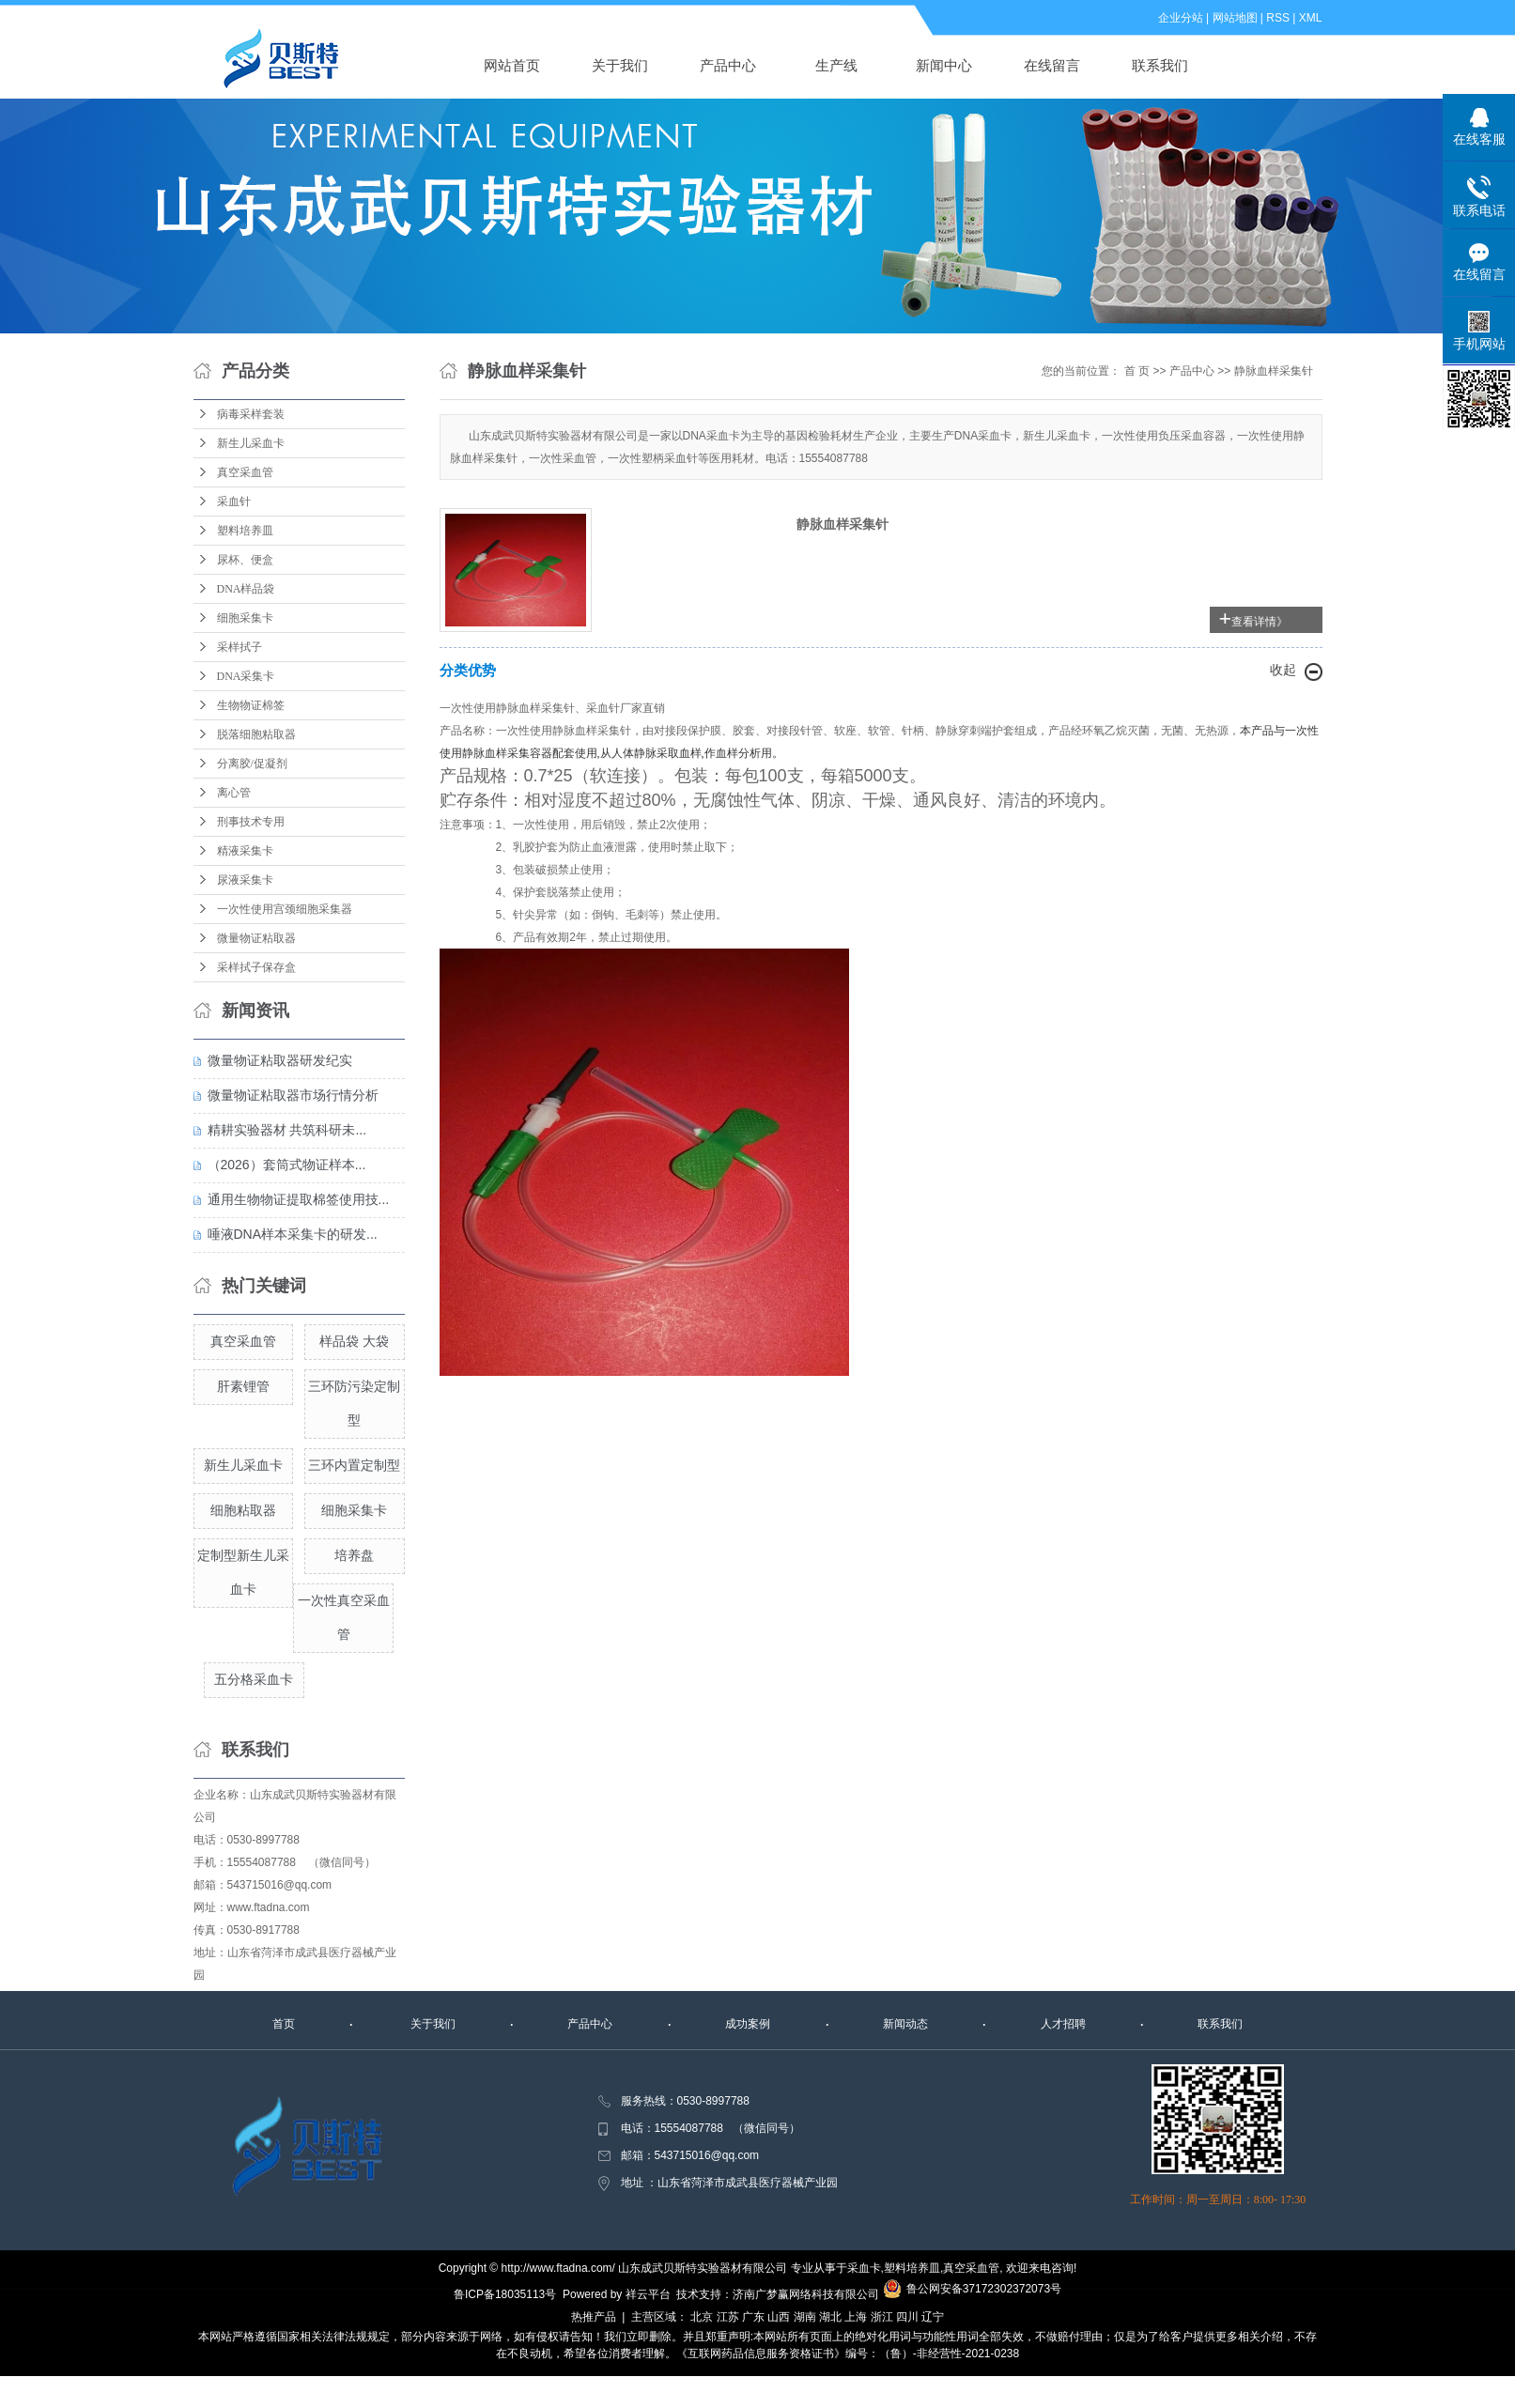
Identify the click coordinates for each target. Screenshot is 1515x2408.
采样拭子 (239, 647)
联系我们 (1160, 65)
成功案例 (747, 2023)
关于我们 (620, 65)
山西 (778, 2316)
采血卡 (864, 2268)
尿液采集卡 (245, 880)
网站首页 (512, 65)
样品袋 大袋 (354, 1341)
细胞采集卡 (245, 618)
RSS (1278, 17)
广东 (753, 2316)
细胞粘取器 (243, 1510)
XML (1310, 17)
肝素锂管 (243, 1386)
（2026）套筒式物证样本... (287, 1164)
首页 (283, 2023)
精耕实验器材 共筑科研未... (287, 1129)
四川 (907, 2316)
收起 (1283, 670)
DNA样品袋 (246, 588)
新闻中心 (944, 65)
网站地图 (1235, 17)
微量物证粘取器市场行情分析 (293, 1095)
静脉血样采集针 (1273, 371)
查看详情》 (1259, 621)
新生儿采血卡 (251, 443)
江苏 (728, 2316)
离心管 (234, 792)
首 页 (1137, 371)
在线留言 (1052, 65)
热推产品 (593, 2316)
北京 (701, 2316)
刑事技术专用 (251, 821)
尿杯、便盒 (245, 559)
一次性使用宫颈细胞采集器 (284, 909)
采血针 (234, 501)
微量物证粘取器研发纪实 (280, 1060)
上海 (855, 2316)
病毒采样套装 (251, 414)
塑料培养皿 (245, 530)
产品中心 (728, 65)
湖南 (805, 2316)
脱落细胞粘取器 (256, 734)
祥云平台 (648, 2294)
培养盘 (354, 1555)
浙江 (882, 2316)
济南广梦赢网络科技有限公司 (806, 2294)
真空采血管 (245, 472)
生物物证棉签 (251, 705)
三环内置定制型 (354, 1465)
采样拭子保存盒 (256, 967)
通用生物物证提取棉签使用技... (299, 1199)
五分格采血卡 (253, 1679)
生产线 (836, 65)
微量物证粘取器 (256, 938)
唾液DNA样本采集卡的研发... (293, 1234)
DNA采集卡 (246, 676)
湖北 (830, 2316)
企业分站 (1180, 17)
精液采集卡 (245, 850)
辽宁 (932, 2316)
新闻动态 (905, 2023)
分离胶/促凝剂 (252, 763)
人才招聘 (1063, 2023)
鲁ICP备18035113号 (505, 2294)
